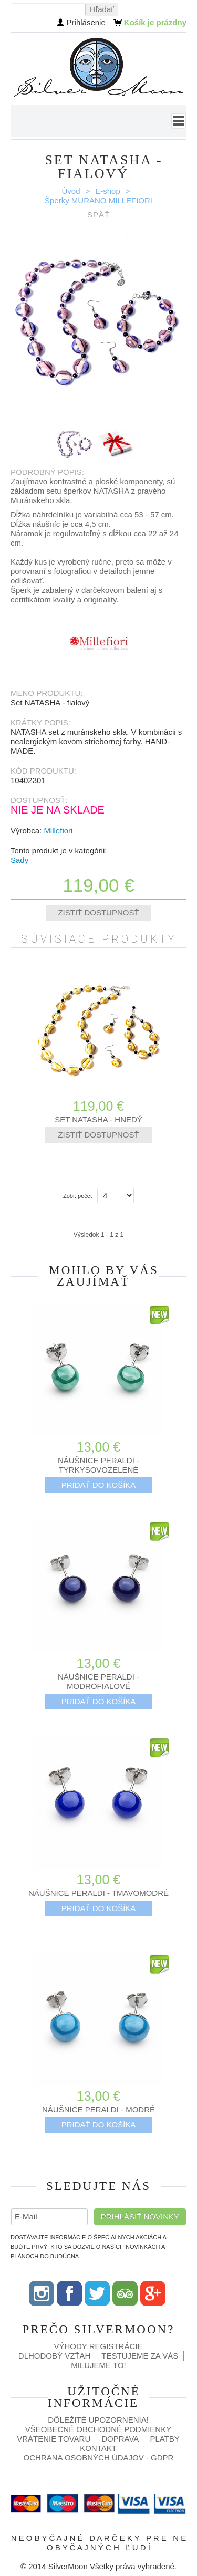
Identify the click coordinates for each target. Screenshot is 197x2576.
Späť (98, 214)
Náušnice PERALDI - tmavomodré (98, 1893)
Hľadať (102, 9)
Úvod (70, 190)
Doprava (120, 2438)
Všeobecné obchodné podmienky (98, 2429)
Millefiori (58, 830)
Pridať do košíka (98, 1484)
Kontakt (98, 2448)
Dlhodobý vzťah (54, 2355)
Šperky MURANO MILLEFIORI (98, 200)
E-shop (107, 190)
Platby (164, 2438)
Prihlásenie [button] (86, 22)
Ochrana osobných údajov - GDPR (99, 2457)
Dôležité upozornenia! (98, 2419)
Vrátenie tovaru (53, 2438)
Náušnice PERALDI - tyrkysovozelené (98, 1465)
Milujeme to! (98, 2365)
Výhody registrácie (98, 2346)
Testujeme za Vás (139, 2355)
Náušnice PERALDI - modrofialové (98, 1681)
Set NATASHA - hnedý (98, 1119)
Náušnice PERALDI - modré (98, 2109)
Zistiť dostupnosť (98, 912)
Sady (19, 860)
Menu (178, 121)
